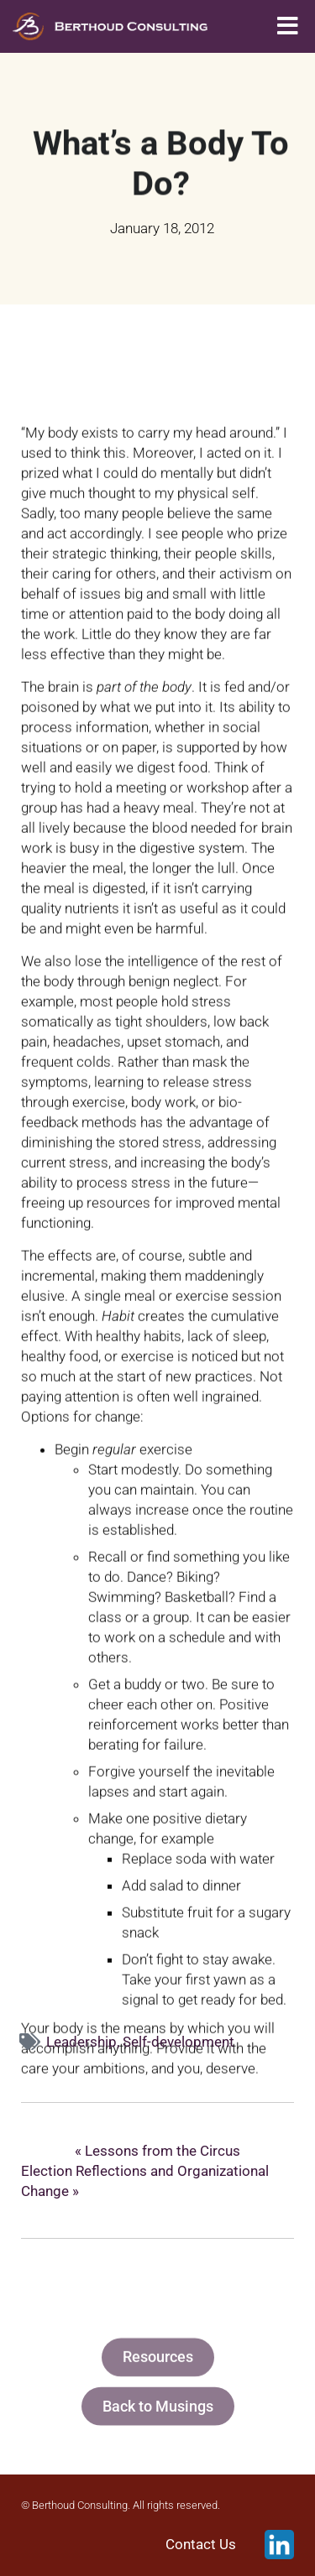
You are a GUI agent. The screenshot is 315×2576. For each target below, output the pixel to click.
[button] (288, 26)
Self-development (178, 2041)
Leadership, (84, 2041)
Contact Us (200, 2545)
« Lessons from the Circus (157, 2150)
